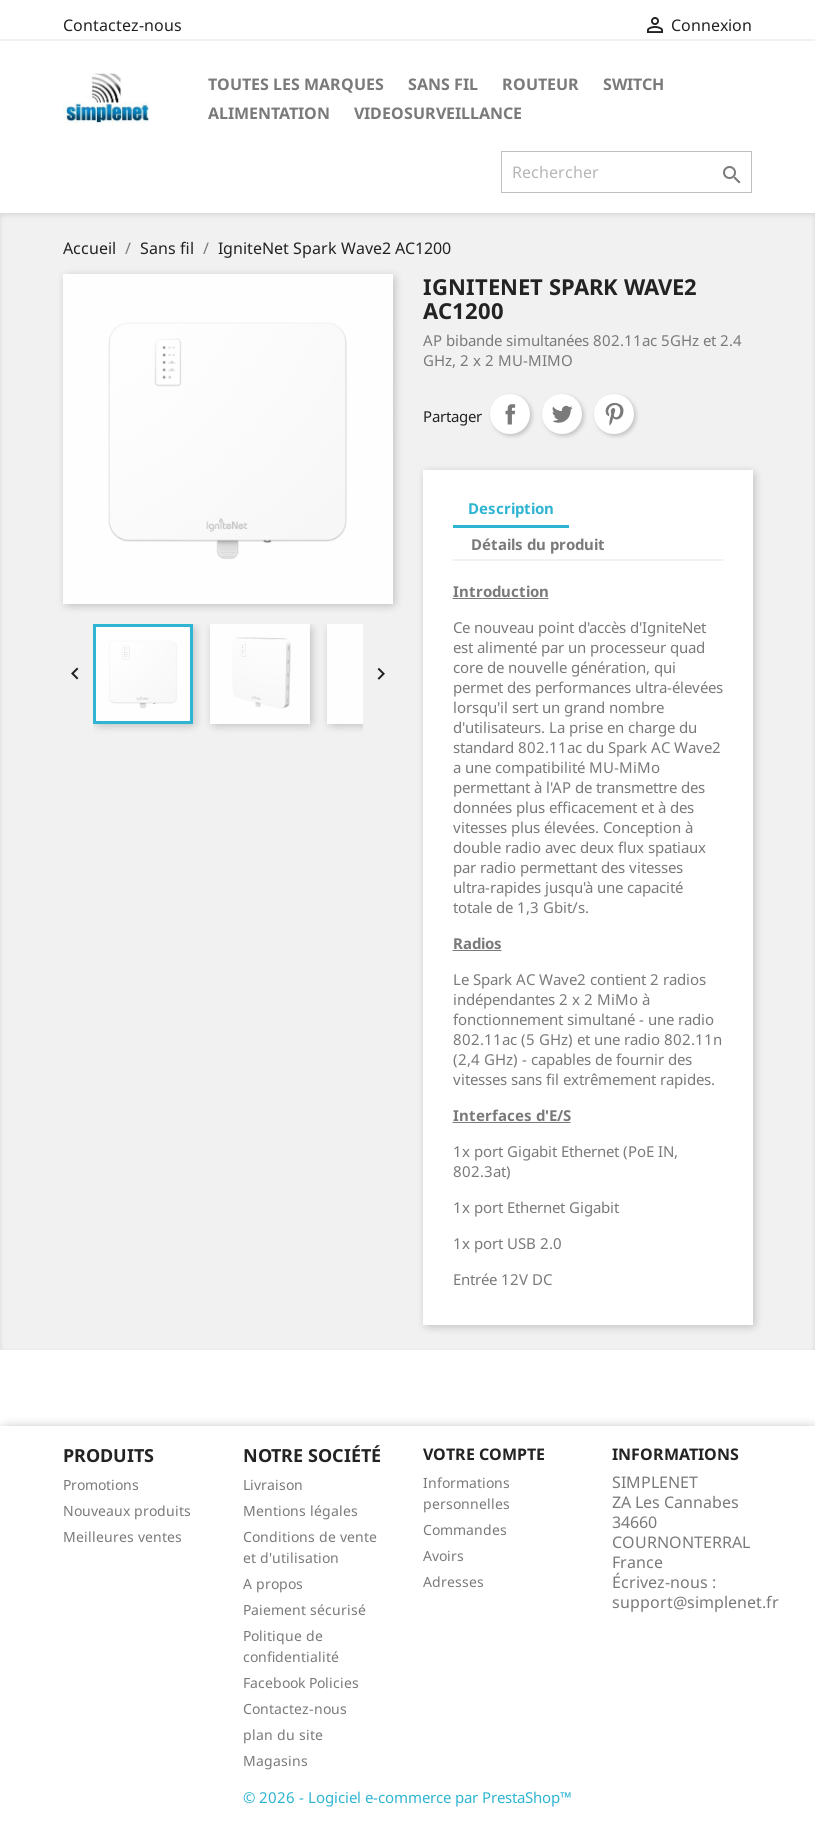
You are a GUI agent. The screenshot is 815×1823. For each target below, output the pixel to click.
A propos (273, 1583)
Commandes (465, 1529)
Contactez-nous (122, 25)
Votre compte (484, 1454)
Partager (510, 414)
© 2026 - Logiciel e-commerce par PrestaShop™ (407, 1797)
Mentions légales (300, 1510)
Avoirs (443, 1555)
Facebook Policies (301, 1682)
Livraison (273, 1484)
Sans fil (443, 84)
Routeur (540, 84)
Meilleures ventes (122, 1536)
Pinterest (614, 414)
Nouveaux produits (127, 1510)
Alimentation (269, 113)
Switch (633, 84)
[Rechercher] (626, 172)
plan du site (283, 1734)
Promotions (101, 1484)
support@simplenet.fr (695, 1602)
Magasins (275, 1760)
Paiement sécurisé (304, 1609)
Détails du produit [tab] (538, 544)
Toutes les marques (296, 84)
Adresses (453, 1581)
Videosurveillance (438, 113)
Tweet (562, 414)
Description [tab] (511, 508)
